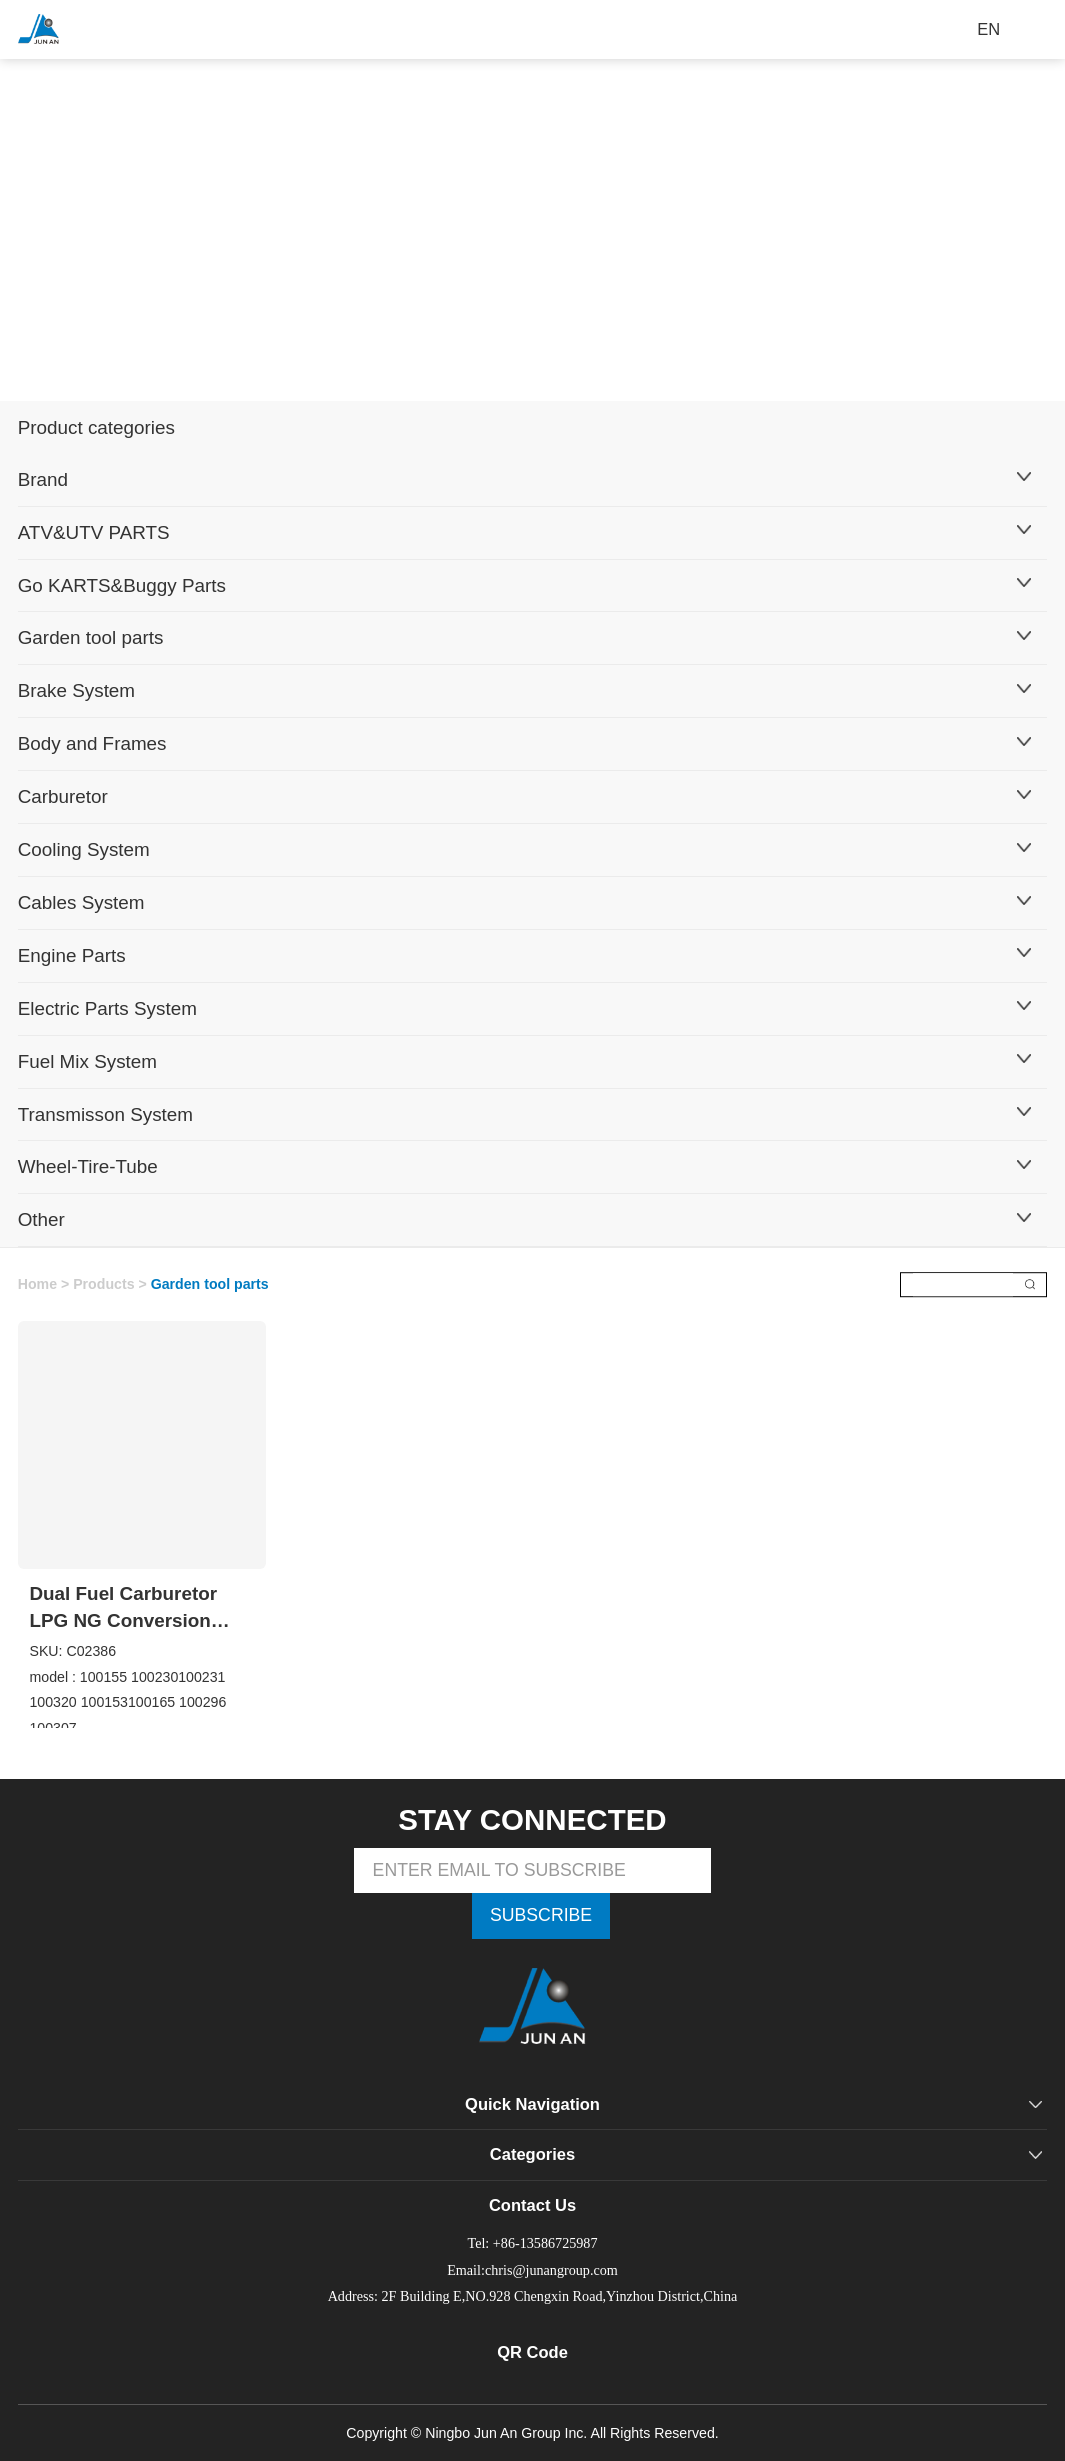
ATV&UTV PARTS (94, 532)
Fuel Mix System (87, 1061)
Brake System (76, 690)
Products (103, 1284)
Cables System (81, 902)
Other (41, 1219)
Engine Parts (72, 955)
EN (988, 29)
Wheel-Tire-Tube (88, 1166)
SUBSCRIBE (541, 1915)
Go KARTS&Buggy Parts (122, 585)
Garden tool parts (91, 637)
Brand (43, 479)
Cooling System (84, 849)
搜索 (1030, 1285)
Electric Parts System (107, 1008)
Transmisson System (105, 1114)
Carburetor (63, 796)
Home (37, 1284)
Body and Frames (92, 743)
